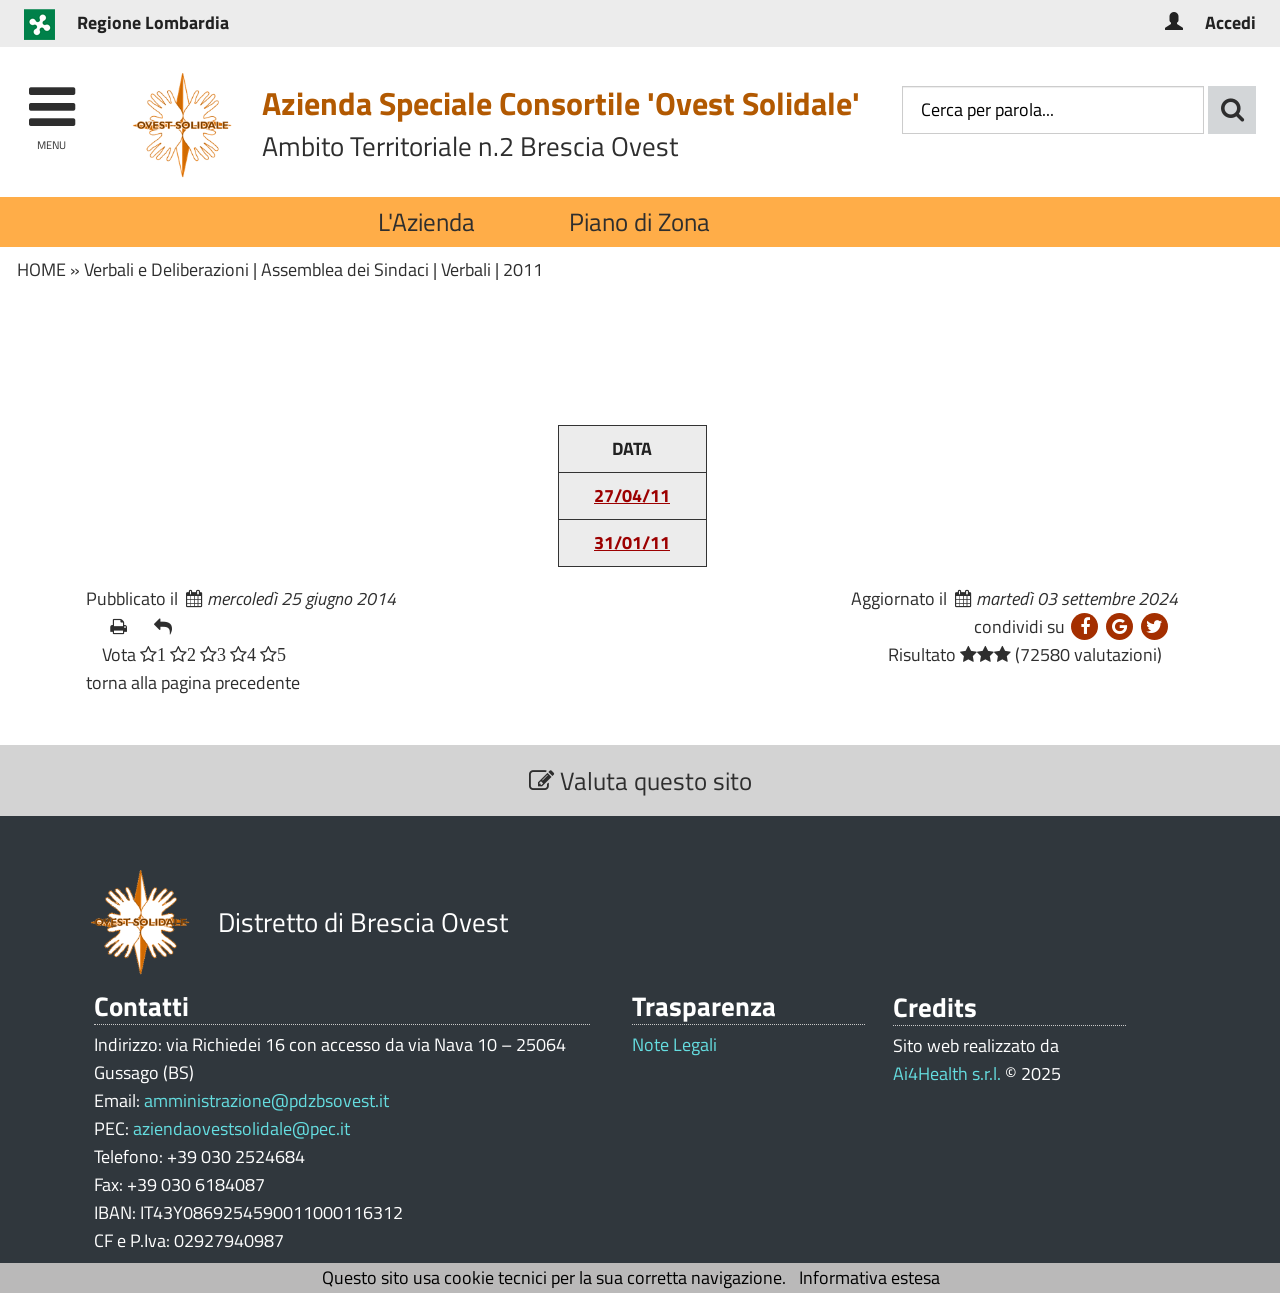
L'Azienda (426, 221)
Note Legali (674, 1045)
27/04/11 (632, 495)
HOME (41, 269)
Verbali (466, 269)
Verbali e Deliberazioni (166, 269)
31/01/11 (632, 542)
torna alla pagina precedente (193, 682)
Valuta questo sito (640, 780)
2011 (523, 269)
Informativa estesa (869, 1277)
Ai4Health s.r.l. (947, 1073)
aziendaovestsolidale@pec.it (241, 1128)
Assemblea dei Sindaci (345, 269)
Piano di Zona (639, 221)
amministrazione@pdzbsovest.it (266, 1100)
